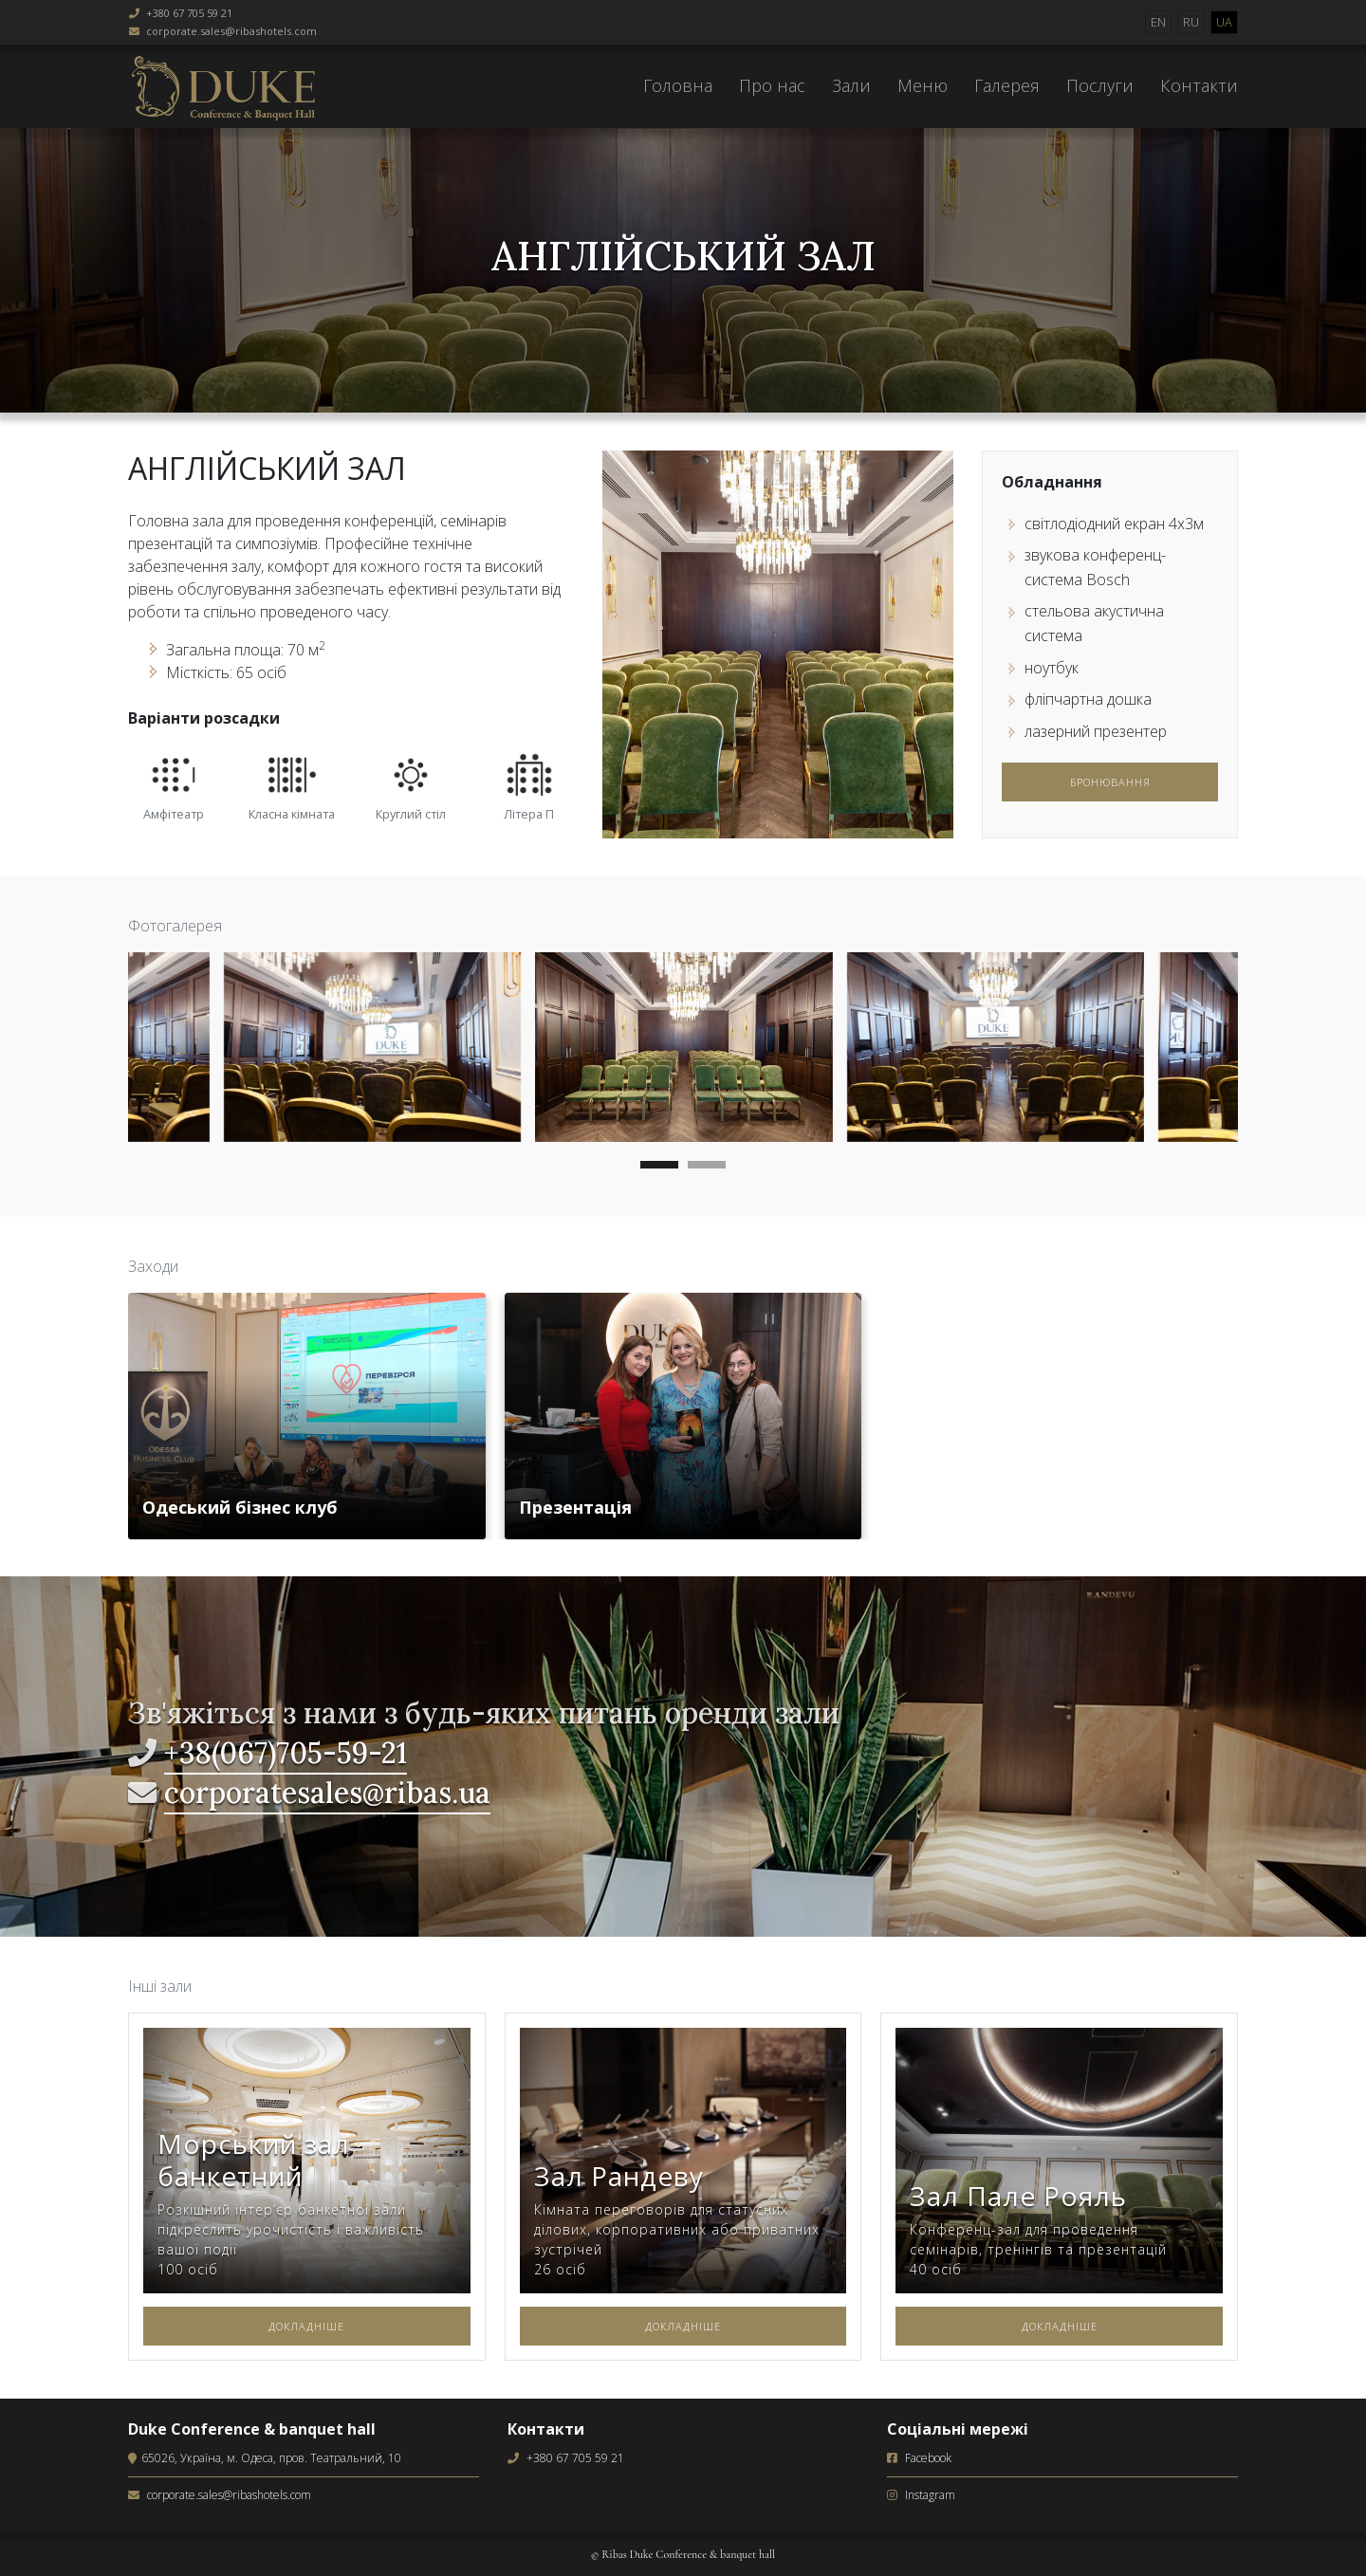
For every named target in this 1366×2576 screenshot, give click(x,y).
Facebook (928, 2458)
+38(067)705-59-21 (285, 1753)
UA (1224, 21)
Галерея (1007, 85)
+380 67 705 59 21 (189, 13)
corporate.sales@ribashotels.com (231, 31)
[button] (659, 1167)
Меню (922, 85)
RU (1191, 21)
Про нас (772, 85)
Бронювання (1110, 782)
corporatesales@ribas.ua (327, 1793)
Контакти (1199, 85)
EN (1158, 21)
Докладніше (306, 2326)
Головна (677, 85)
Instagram (930, 2495)
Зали (851, 85)
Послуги (1100, 85)
